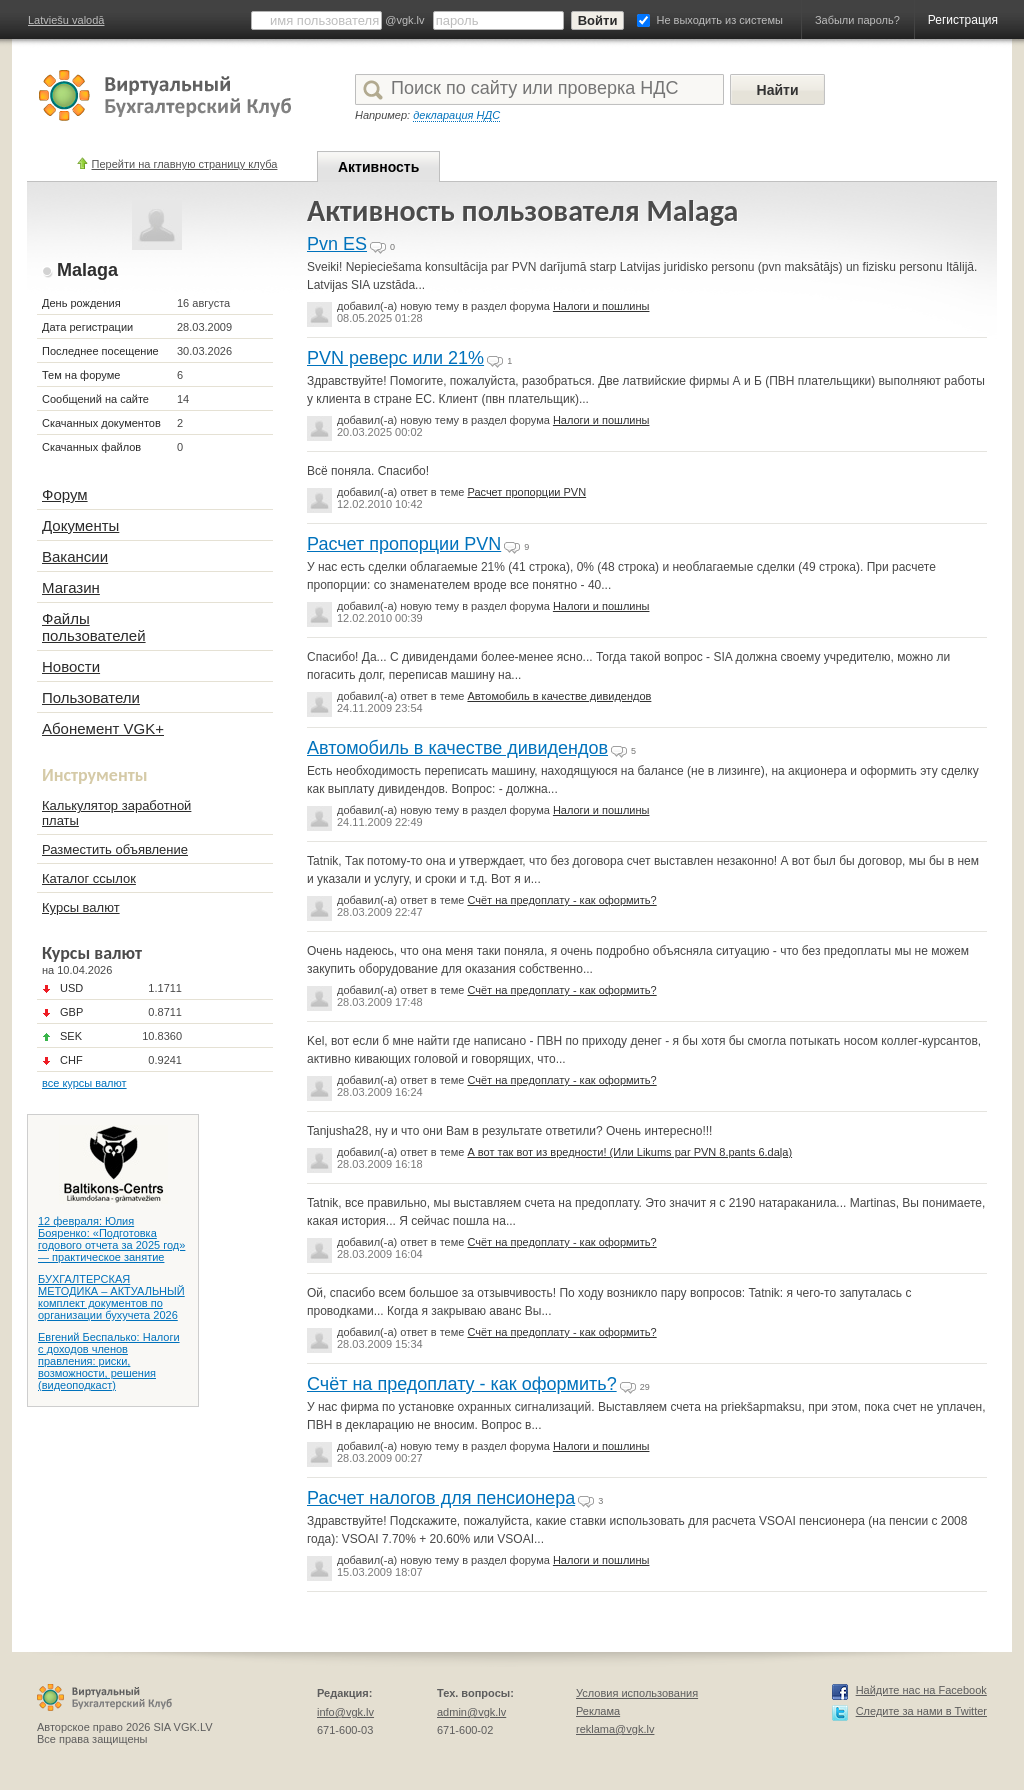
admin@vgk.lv (471, 1712)
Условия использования (637, 1693)
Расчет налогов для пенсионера (441, 1498)
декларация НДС (456, 115)
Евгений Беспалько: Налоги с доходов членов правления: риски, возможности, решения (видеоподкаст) (109, 1361)
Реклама (598, 1711)
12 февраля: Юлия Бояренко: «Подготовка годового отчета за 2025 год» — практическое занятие (111, 1239)
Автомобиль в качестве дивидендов (559, 696)
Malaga (87, 270)
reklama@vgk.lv (615, 1729)
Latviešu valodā (66, 20)
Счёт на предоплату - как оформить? (561, 900)
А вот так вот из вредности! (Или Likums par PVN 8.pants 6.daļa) (629, 1152)
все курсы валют (84, 1083)
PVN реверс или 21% (395, 358)
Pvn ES (337, 244)
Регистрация (963, 20)
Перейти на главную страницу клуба (185, 164)
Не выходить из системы (720, 20)
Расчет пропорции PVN (526, 492)
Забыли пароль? (857, 20)
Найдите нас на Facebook (921, 1690)
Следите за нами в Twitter (921, 1711)
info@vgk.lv (345, 1712)
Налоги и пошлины (601, 306)
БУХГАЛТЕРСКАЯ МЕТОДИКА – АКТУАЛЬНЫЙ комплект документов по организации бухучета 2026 (111, 1297)
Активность (378, 167)
